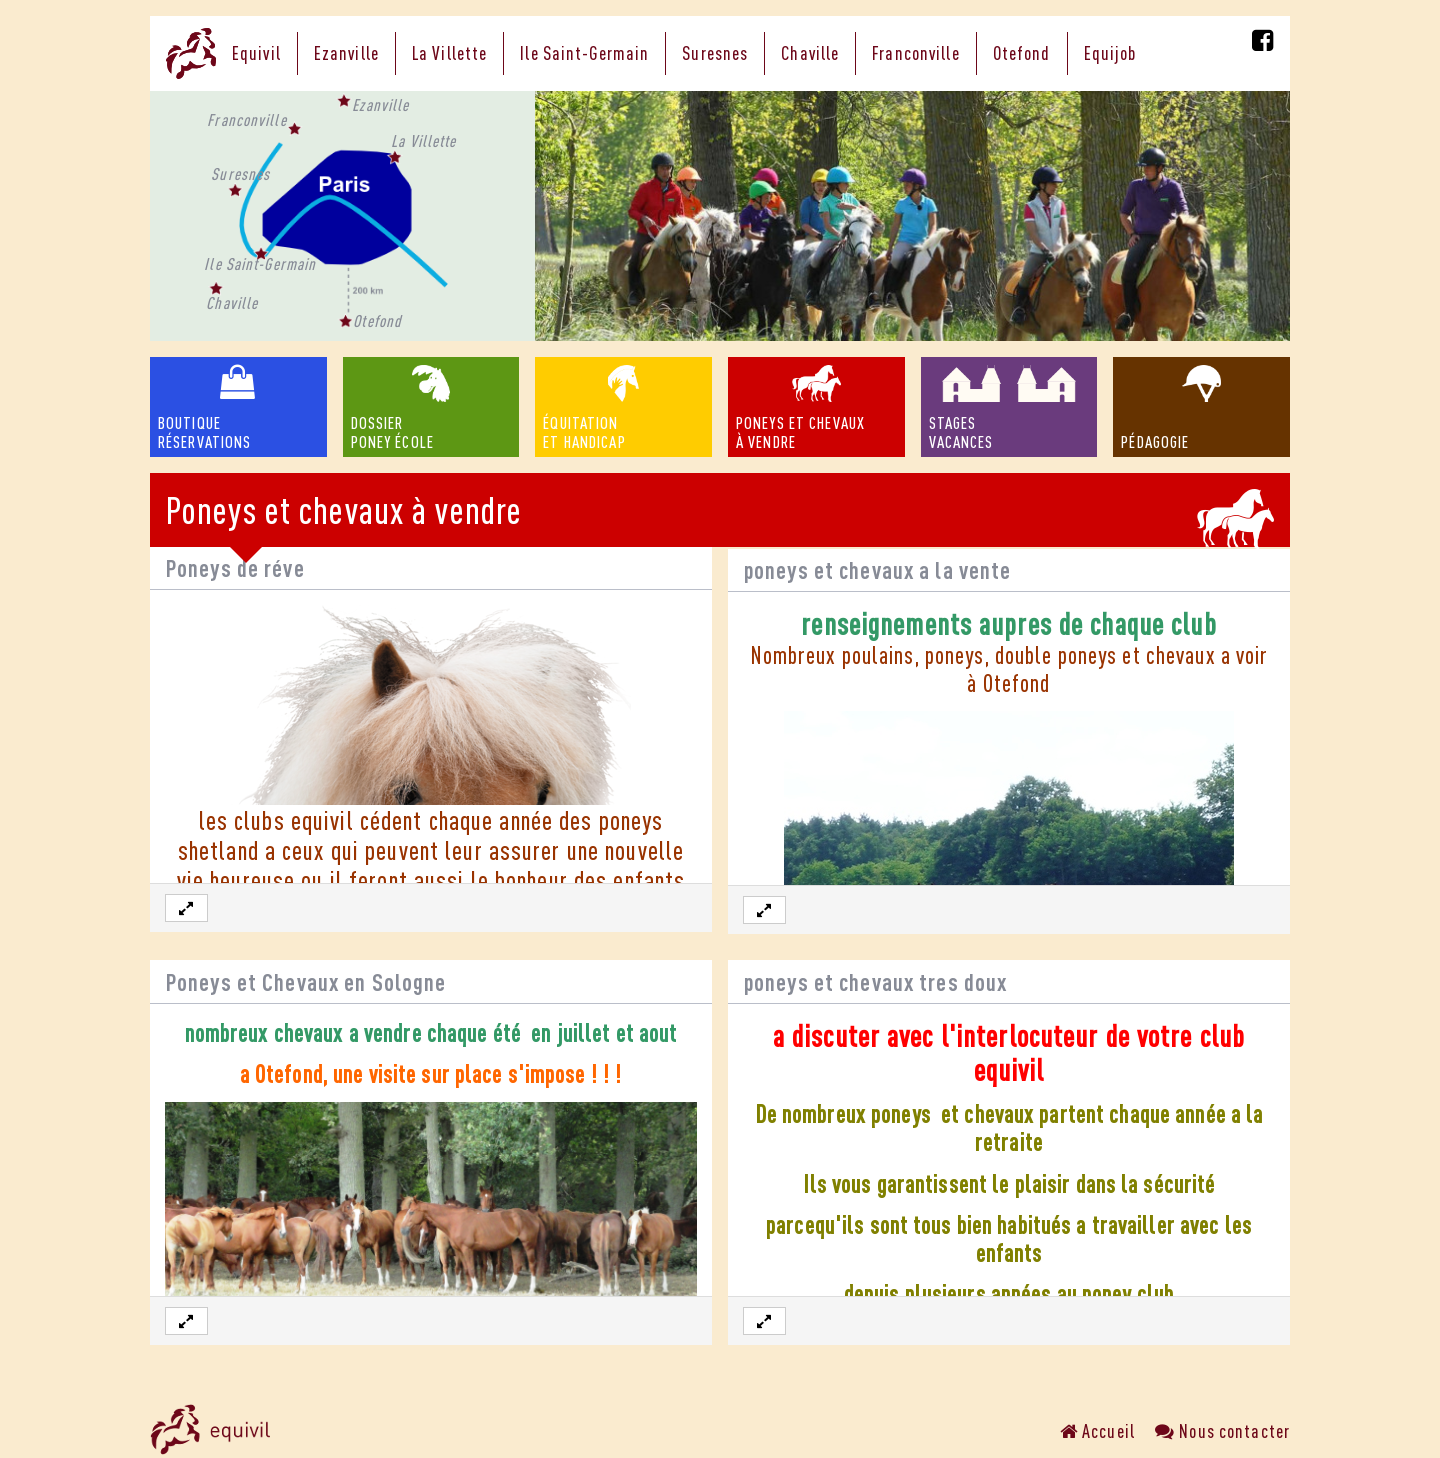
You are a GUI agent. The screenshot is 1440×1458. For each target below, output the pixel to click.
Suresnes (715, 53)
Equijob (1110, 53)
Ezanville (346, 53)
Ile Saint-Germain (584, 53)
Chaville (810, 53)
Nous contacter (1222, 1431)
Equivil (256, 53)
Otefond (1022, 53)
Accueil (1097, 1431)
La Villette (449, 53)
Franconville (915, 53)
